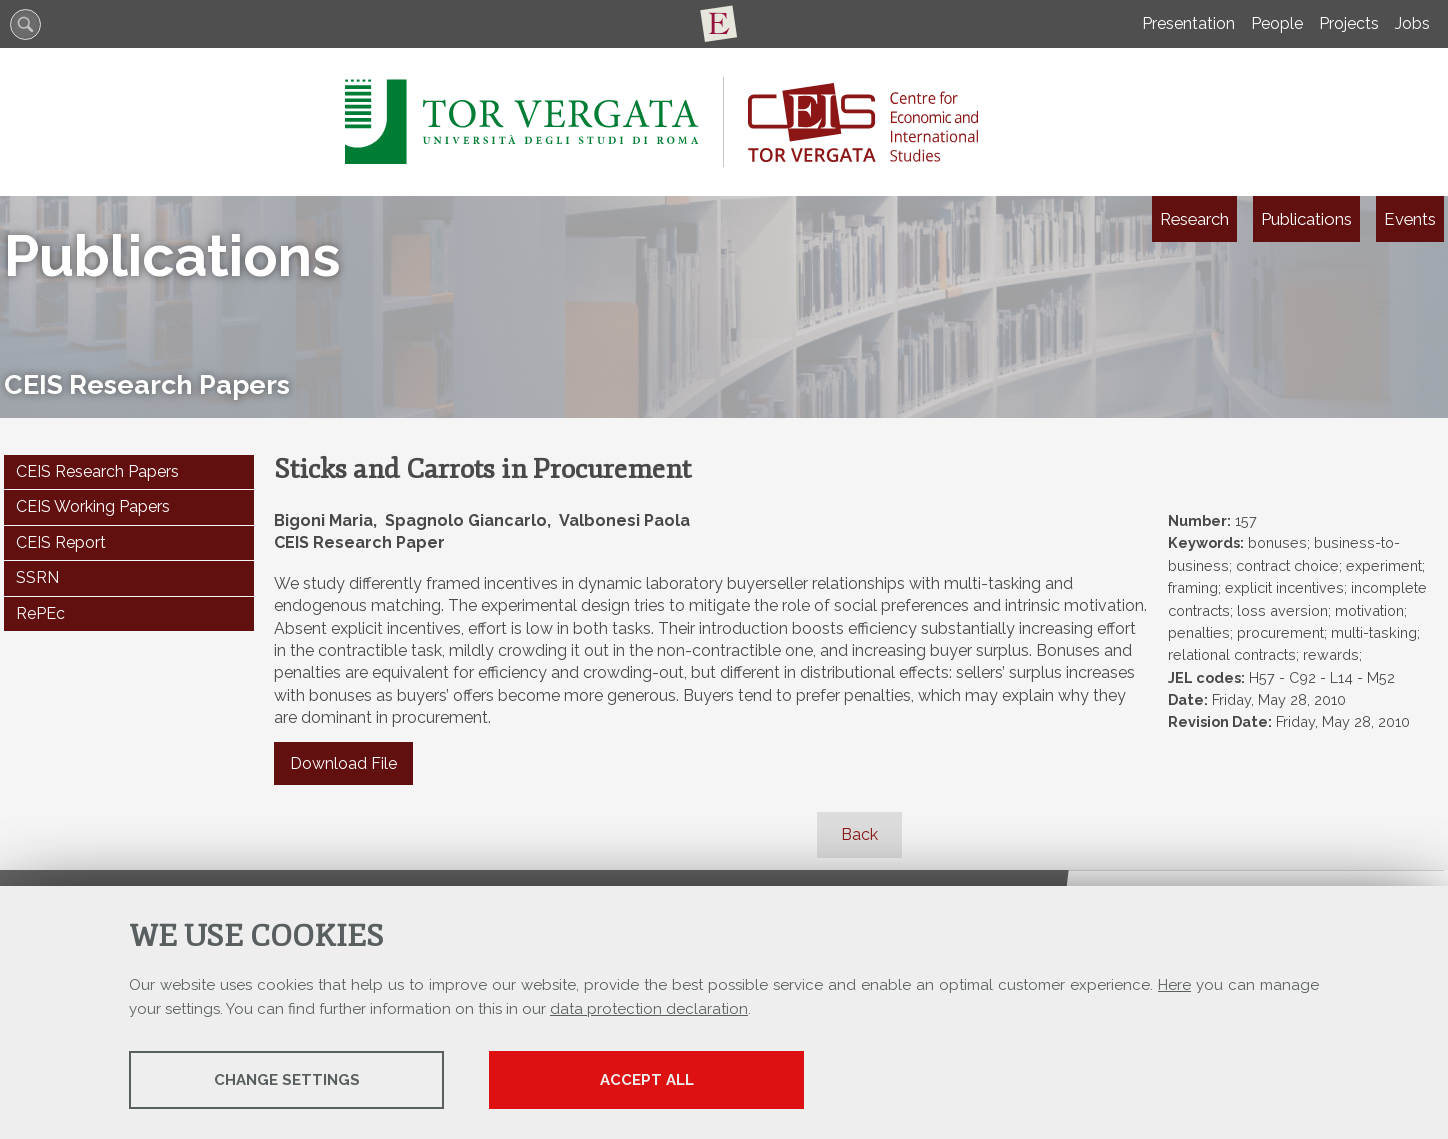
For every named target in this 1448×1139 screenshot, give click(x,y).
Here (1174, 985)
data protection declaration (649, 1009)
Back (859, 834)
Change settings (287, 1080)
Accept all (647, 1080)
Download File (343, 763)
